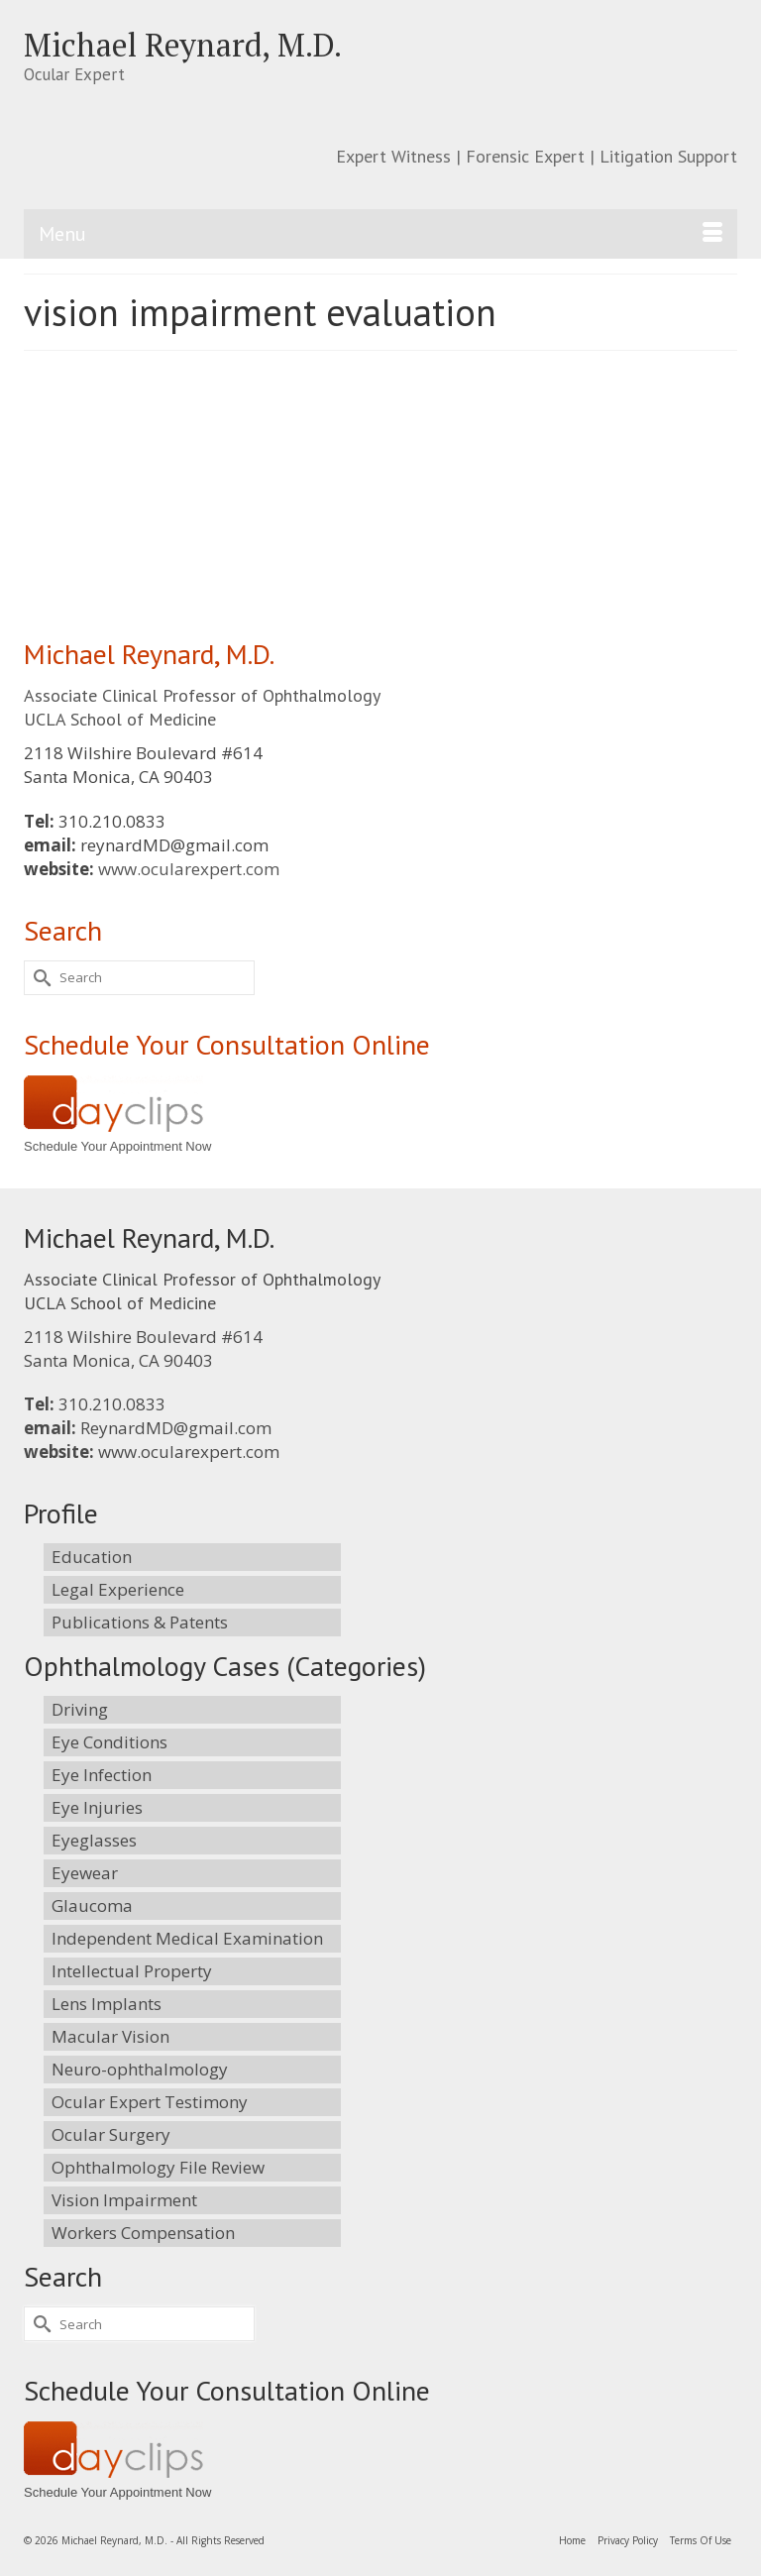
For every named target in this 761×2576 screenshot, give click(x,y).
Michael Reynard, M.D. (183, 44)
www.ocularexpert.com (188, 868)
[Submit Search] (39, 977)
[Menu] (380, 234)
